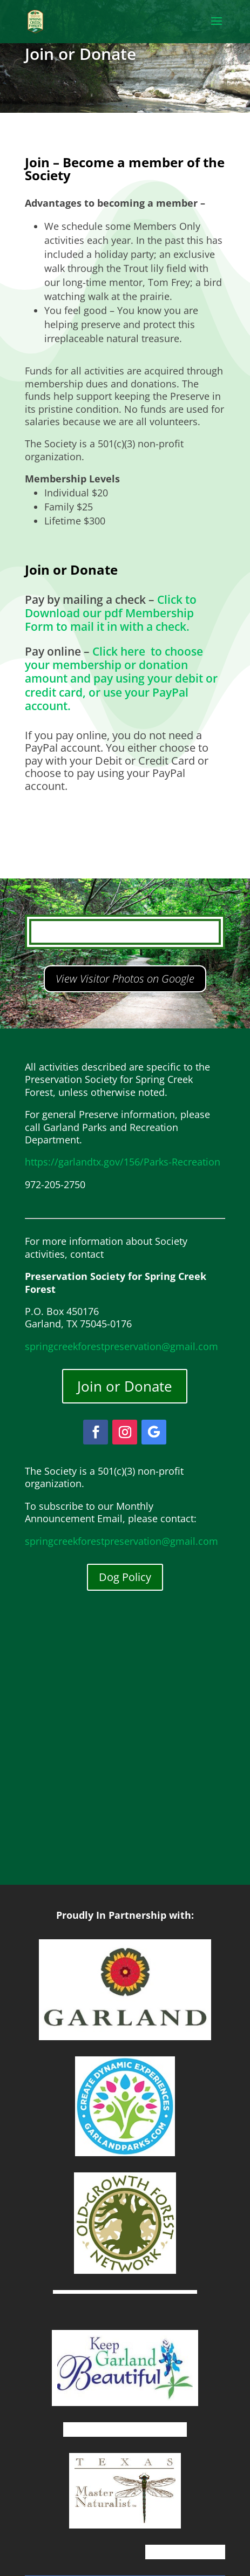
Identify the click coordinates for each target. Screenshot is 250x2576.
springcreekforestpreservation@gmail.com (121, 1346)
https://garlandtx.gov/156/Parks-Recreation (122, 1161)
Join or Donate (124, 1386)
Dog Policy (125, 1577)
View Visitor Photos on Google (125, 978)
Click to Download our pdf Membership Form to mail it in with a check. (111, 613)
